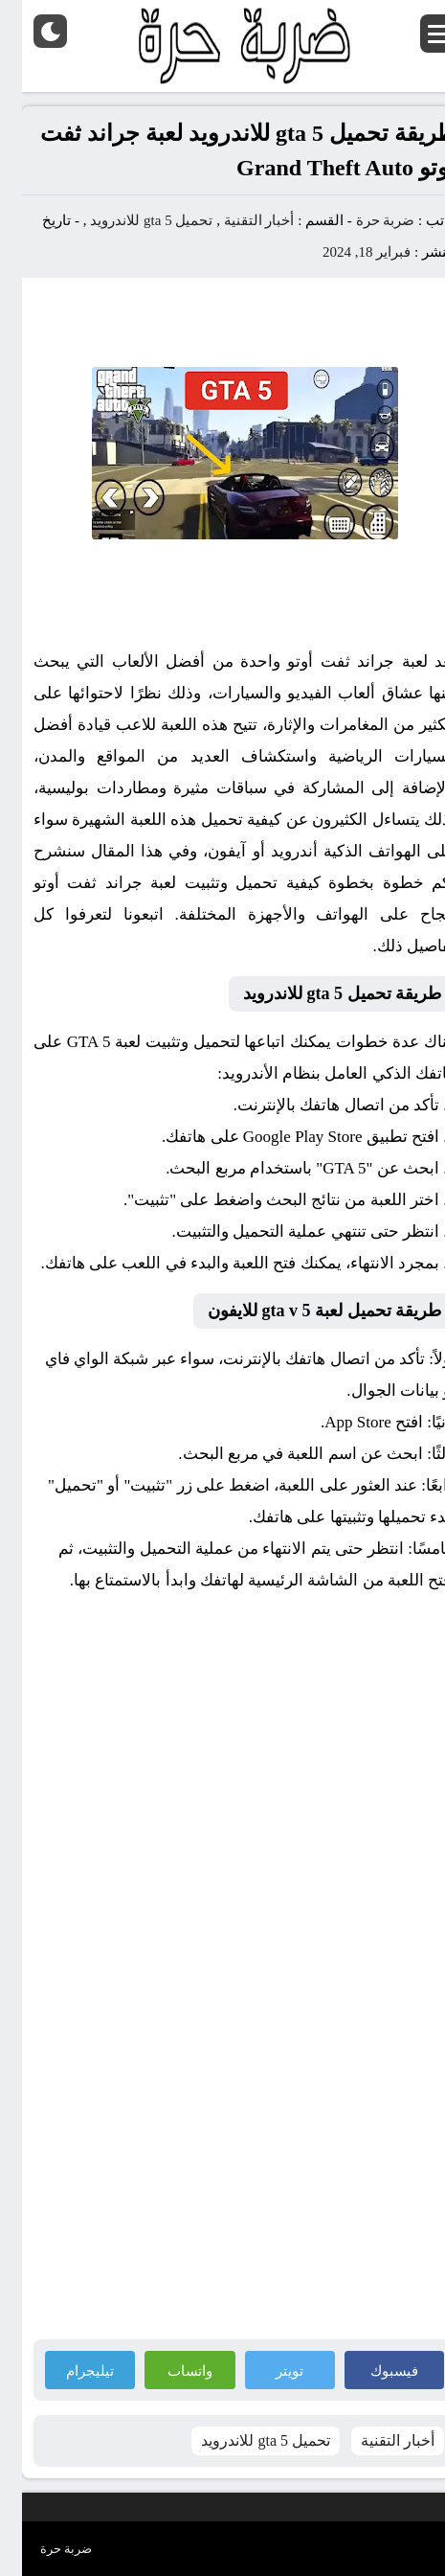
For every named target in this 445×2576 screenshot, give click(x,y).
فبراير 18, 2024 (344, 252)
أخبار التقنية (237, 220)
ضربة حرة (361, 220)
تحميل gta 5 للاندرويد (129, 220)
